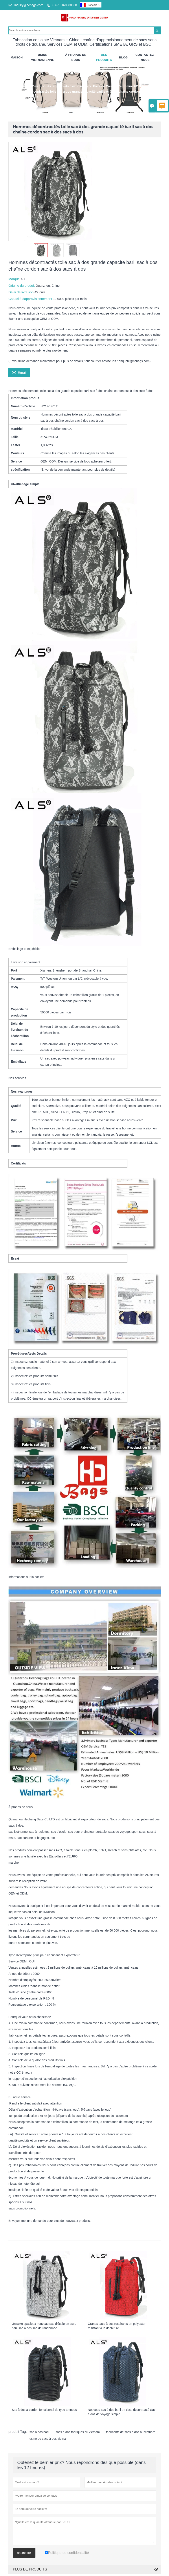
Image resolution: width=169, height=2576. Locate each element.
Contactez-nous (145, 57)
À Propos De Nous (75, 57)
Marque (14, 279)
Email (19, 372)
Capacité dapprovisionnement (30, 299)
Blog (123, 57)
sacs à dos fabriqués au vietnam (77, 2432)
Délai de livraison (21, 292)
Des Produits (104, 57)
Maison (17, 57)
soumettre (24, 2553)
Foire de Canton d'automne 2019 (117, 86)
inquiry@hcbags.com (28, 5)
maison (21, 86)
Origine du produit (21, 285)
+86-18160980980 (64, 5)
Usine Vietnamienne (42, 57)
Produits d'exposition (72, 86)
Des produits (41, 86)
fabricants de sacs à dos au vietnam (130, 2432)
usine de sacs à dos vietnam (48, 2438)
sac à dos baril (39, 2432)
